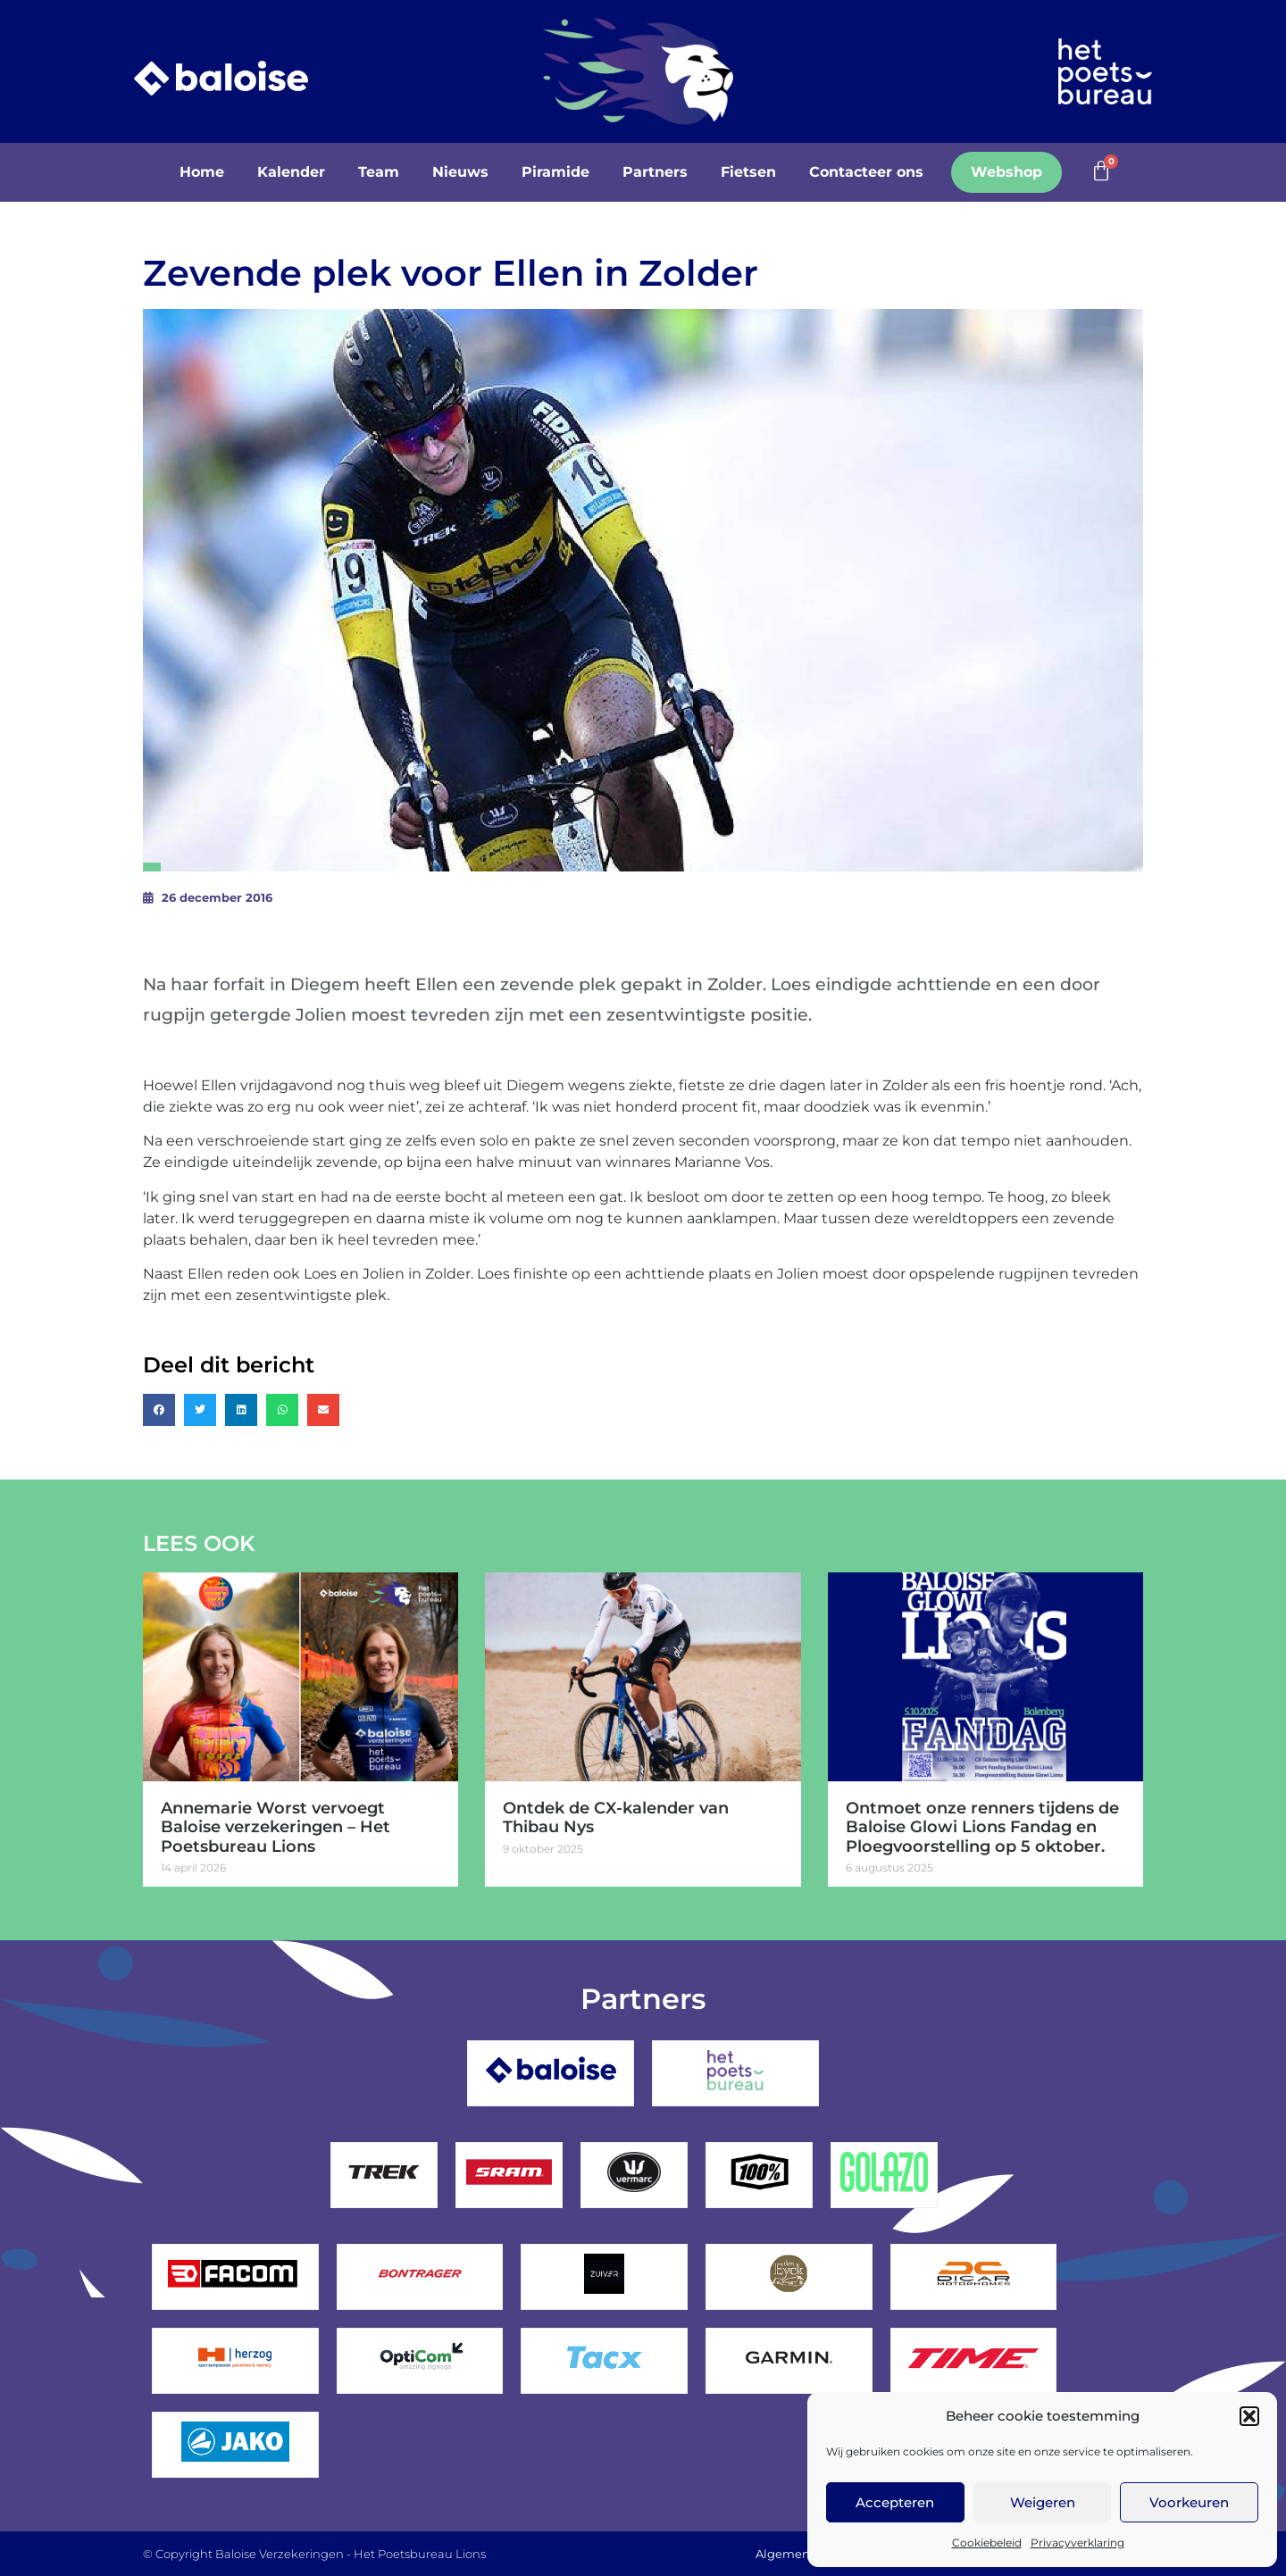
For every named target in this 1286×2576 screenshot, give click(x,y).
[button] (1249, 2416)
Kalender (291, 171)
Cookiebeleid (987, 2542)
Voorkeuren (1189, 2502)
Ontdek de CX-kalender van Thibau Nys (616, 1818)
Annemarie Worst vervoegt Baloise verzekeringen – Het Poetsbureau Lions (275, 1827)
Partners (655, 171)
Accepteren (895, 2502)
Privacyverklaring (1077, 2542)
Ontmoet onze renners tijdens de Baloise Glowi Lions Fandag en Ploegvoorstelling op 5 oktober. (982, 1827)
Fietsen (748, 171)
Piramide (555, 171)
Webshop (1006, 171)
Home (202, 171)
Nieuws (460, 171)
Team (378, 171)
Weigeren (1042, 2502)
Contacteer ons (866, 171)
